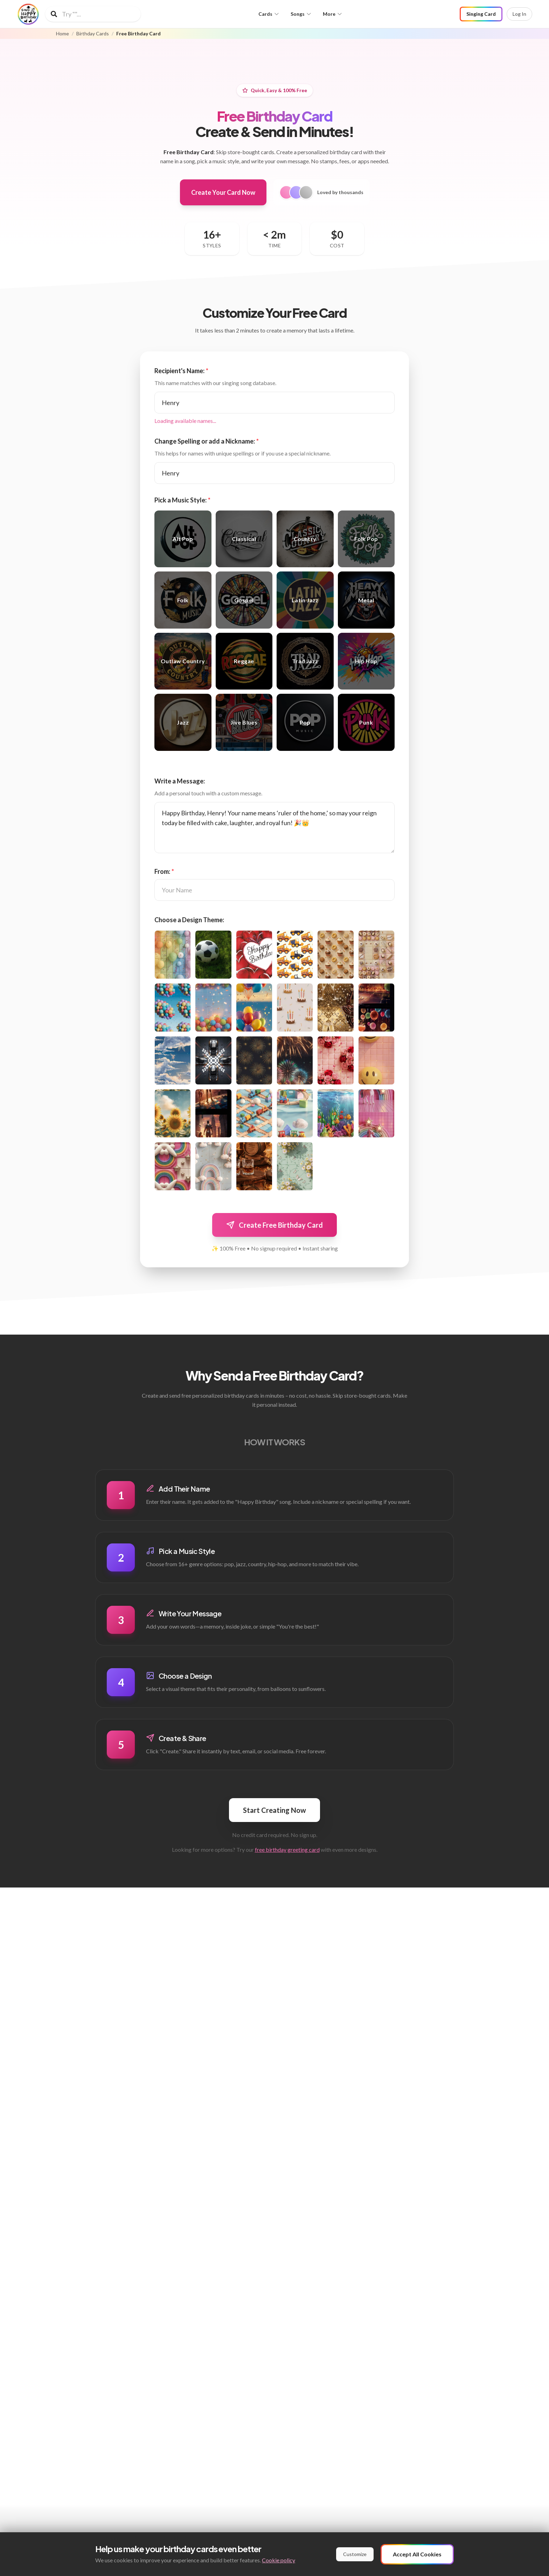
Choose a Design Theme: (189, 920)
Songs (301, 14)
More (332, 14)
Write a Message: (179, 781)
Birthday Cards (92, 33)
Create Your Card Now (223, 192)
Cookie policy (278, 2560)
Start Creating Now (274, 1810)
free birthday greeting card (287, 1849)
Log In (519, 14)
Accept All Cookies (417, 2554)
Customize (355, 2554)
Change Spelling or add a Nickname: (206, 441)
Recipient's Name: (181, 371)
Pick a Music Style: (182, 500)
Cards (268, 14)
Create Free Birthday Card (274, 1225)
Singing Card (481, 14)
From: (164, 871)
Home (62, 33)
